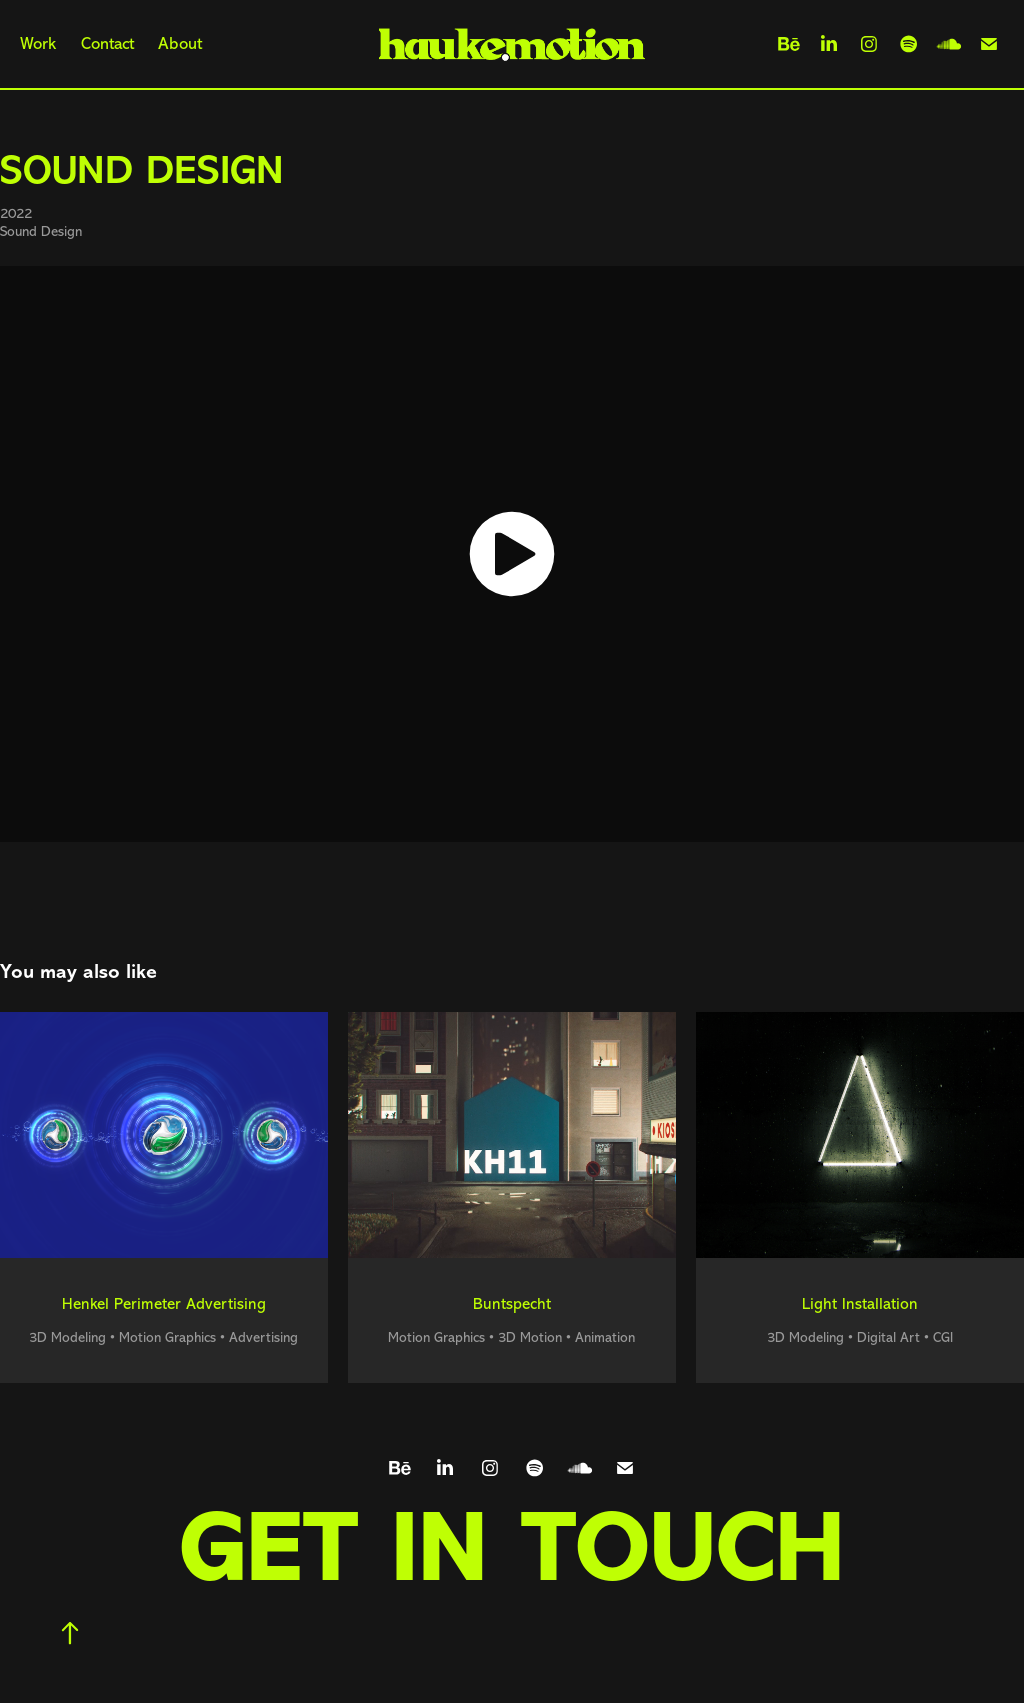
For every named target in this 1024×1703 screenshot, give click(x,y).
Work (38, 43)
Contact (107, 43)
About (180, 43)
